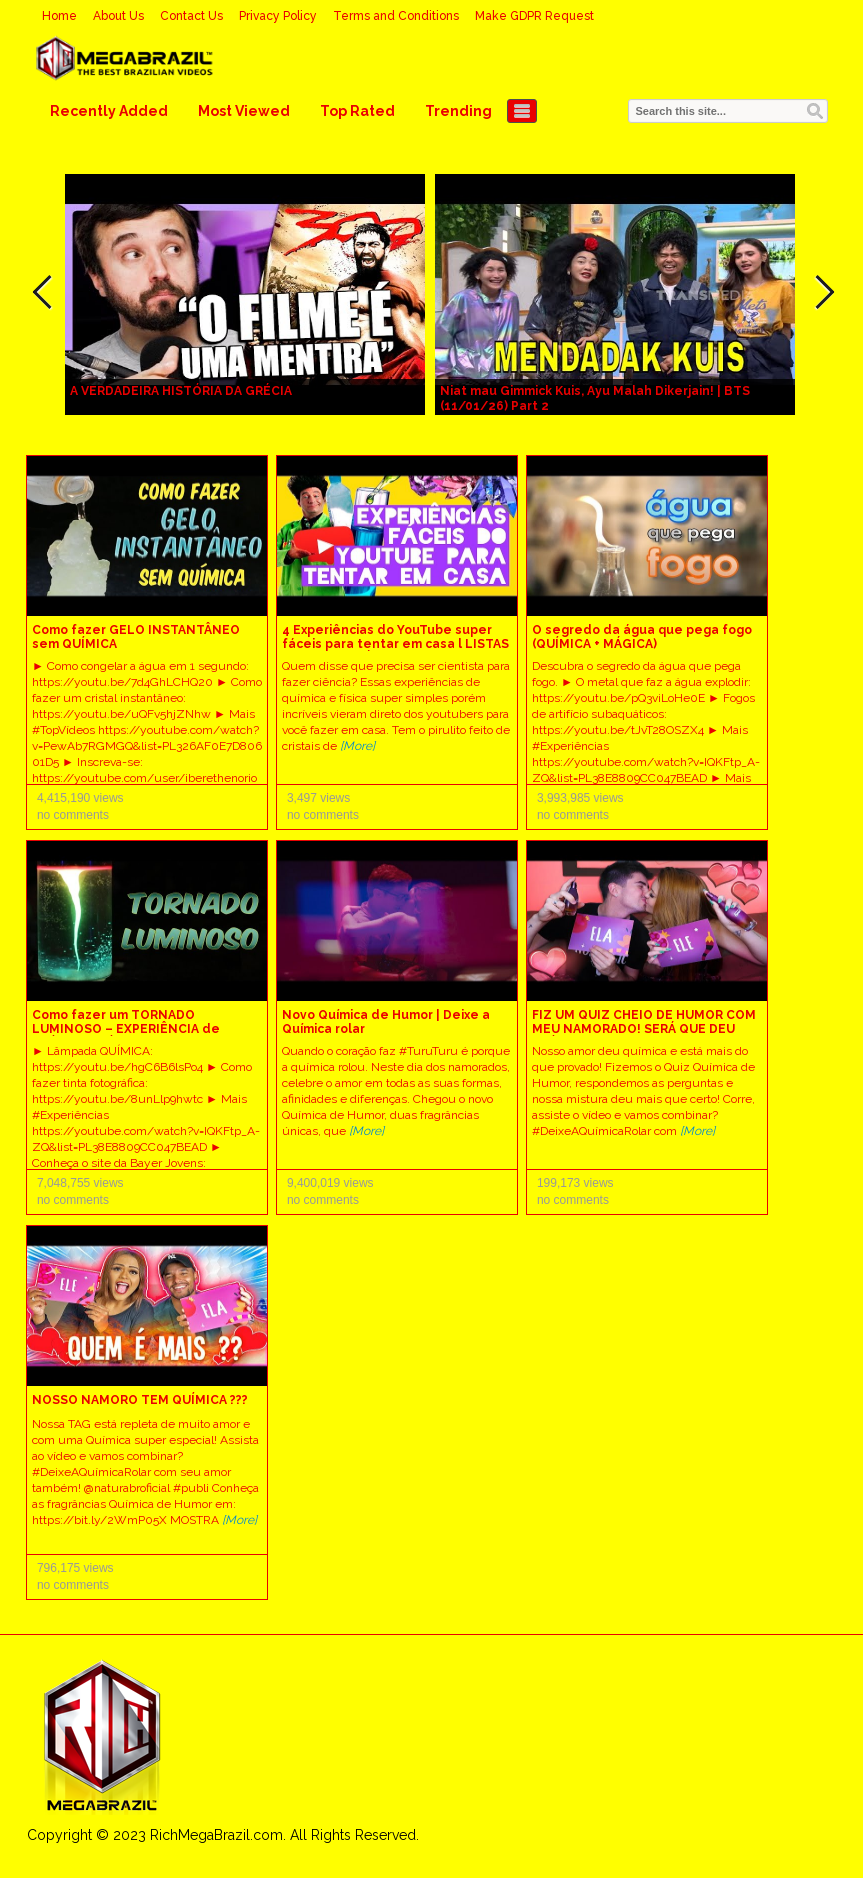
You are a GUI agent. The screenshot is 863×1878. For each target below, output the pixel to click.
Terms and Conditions (396, 16)
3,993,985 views (580, 798)
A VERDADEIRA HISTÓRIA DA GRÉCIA (181, 391)
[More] (357, 746)
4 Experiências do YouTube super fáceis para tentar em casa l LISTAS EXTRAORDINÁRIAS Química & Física (395, 644)
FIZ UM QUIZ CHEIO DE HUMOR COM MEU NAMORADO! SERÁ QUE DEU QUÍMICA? (644, 1029)
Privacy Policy (278, 16)
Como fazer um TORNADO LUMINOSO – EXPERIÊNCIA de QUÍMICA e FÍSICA (126, 1029)
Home (59, 16)
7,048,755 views (80, 1183)
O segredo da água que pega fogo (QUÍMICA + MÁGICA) (642, 637)
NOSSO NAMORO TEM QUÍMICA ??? (140, 1400)
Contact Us (191, 16)
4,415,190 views (80, 798)
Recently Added (109, 111)
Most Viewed (244, 111)
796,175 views (75, 1568)
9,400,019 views (330, 1183)
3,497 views (318, 798)
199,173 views (575, 1183)
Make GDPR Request (534, 16)
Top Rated (357, 111)
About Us (118, 16)
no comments (73, 815)
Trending (458, 111)
